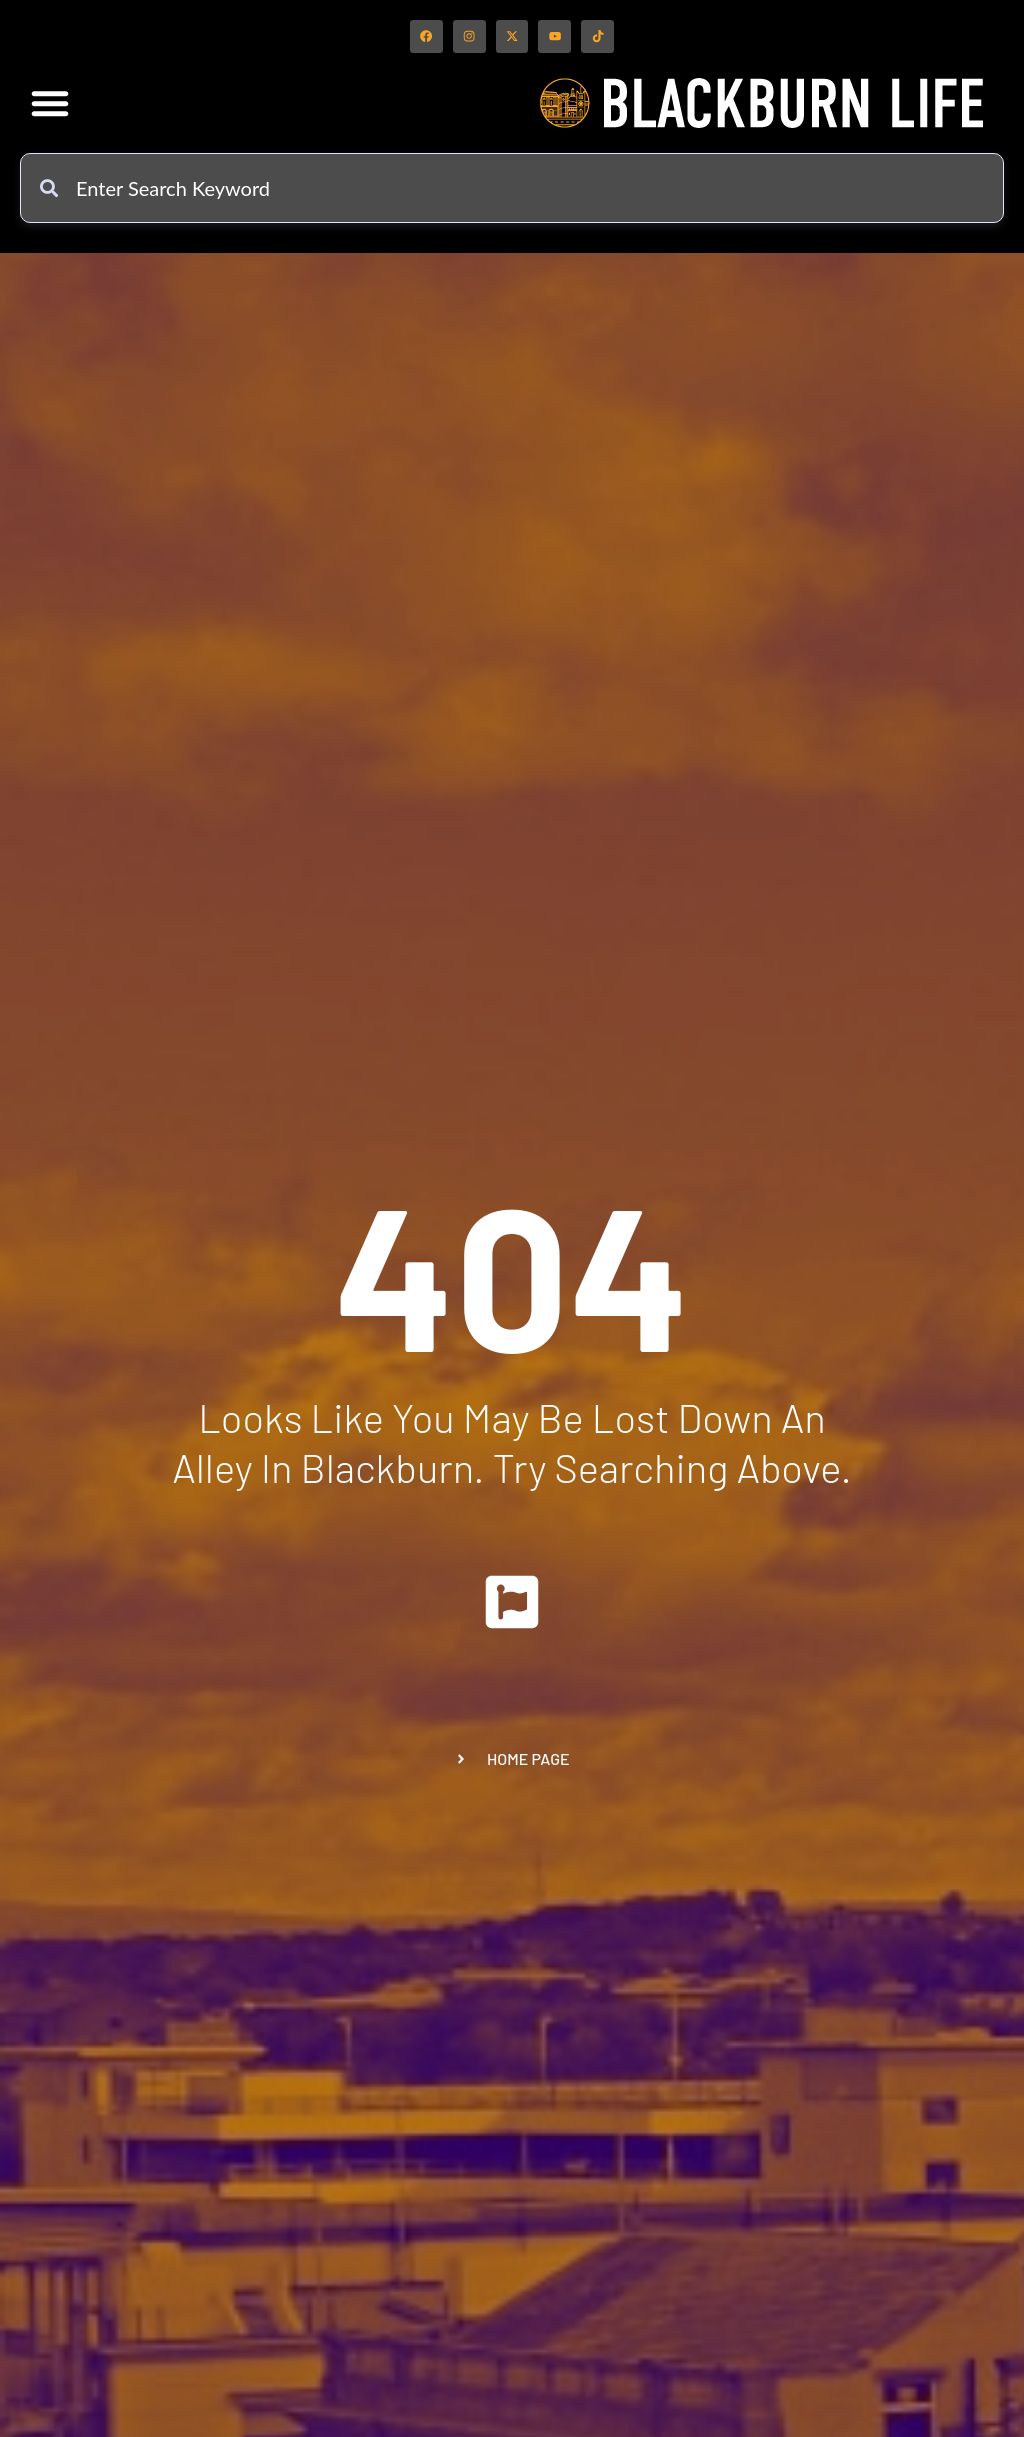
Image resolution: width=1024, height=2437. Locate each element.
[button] (50, 111)
